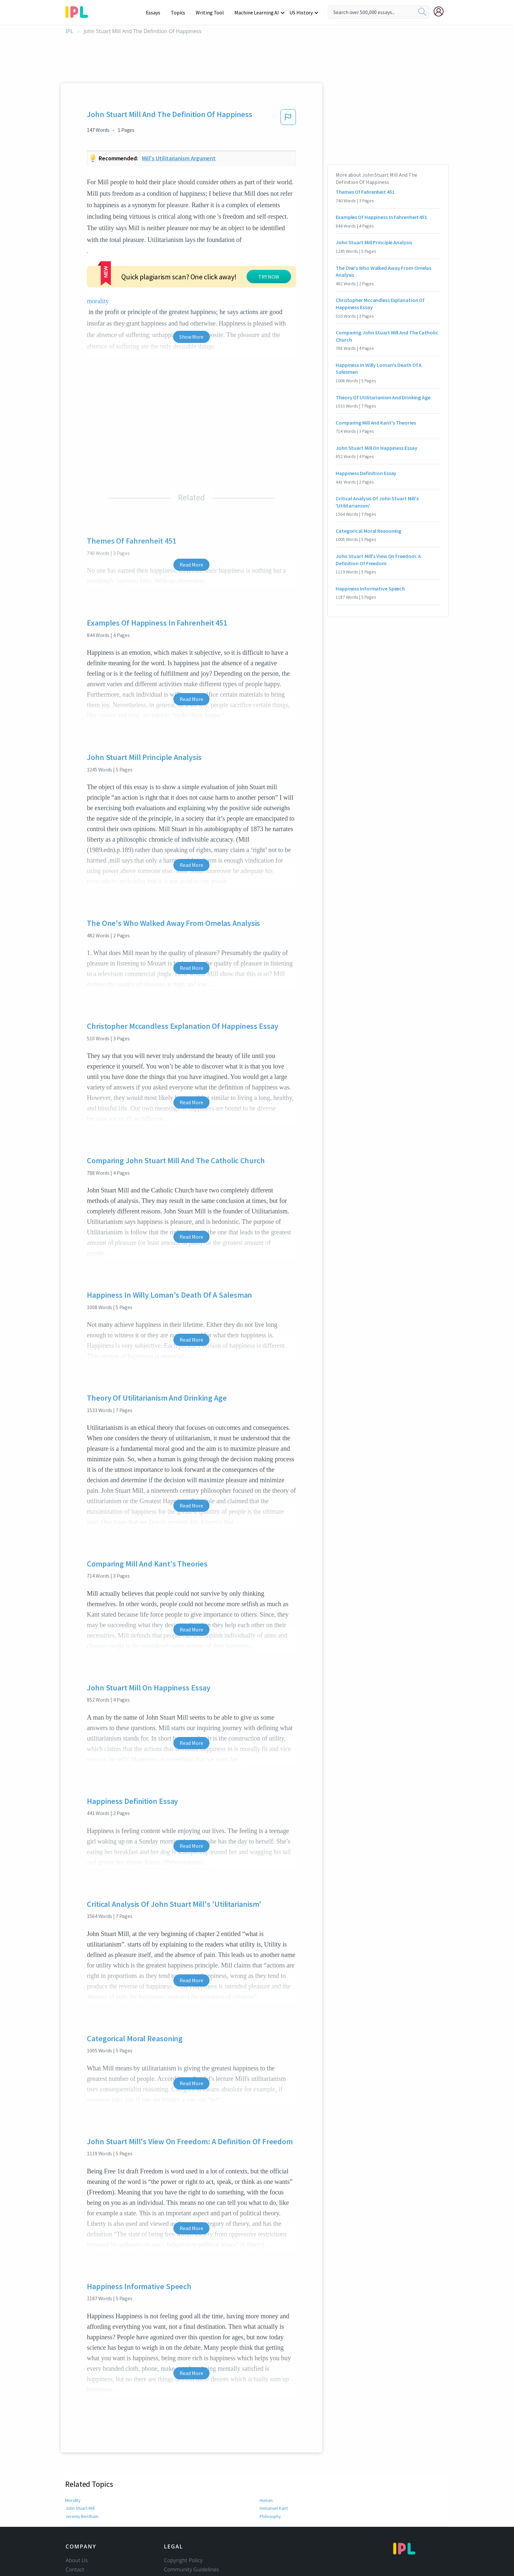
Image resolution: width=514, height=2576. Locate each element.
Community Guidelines (191, 2569)
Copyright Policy (183, 2560)
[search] (422, 12)
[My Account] (441, 11)
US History (301, 12)
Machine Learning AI (258, 12)
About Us (77, 2560)
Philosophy (271, 2516)
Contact (75, 2569)
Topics (181, 12)
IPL (69, 31)
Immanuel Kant (275, 2508)
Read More (191, 564)
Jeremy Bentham (82, 2516)
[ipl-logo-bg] (79, 10)
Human (267, 2500)
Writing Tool (212, 12)
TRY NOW (269, 276)
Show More (191, 336)
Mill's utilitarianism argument (179, 158)
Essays (156, 12)
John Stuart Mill (80, 2508)
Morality (73, 2500)
